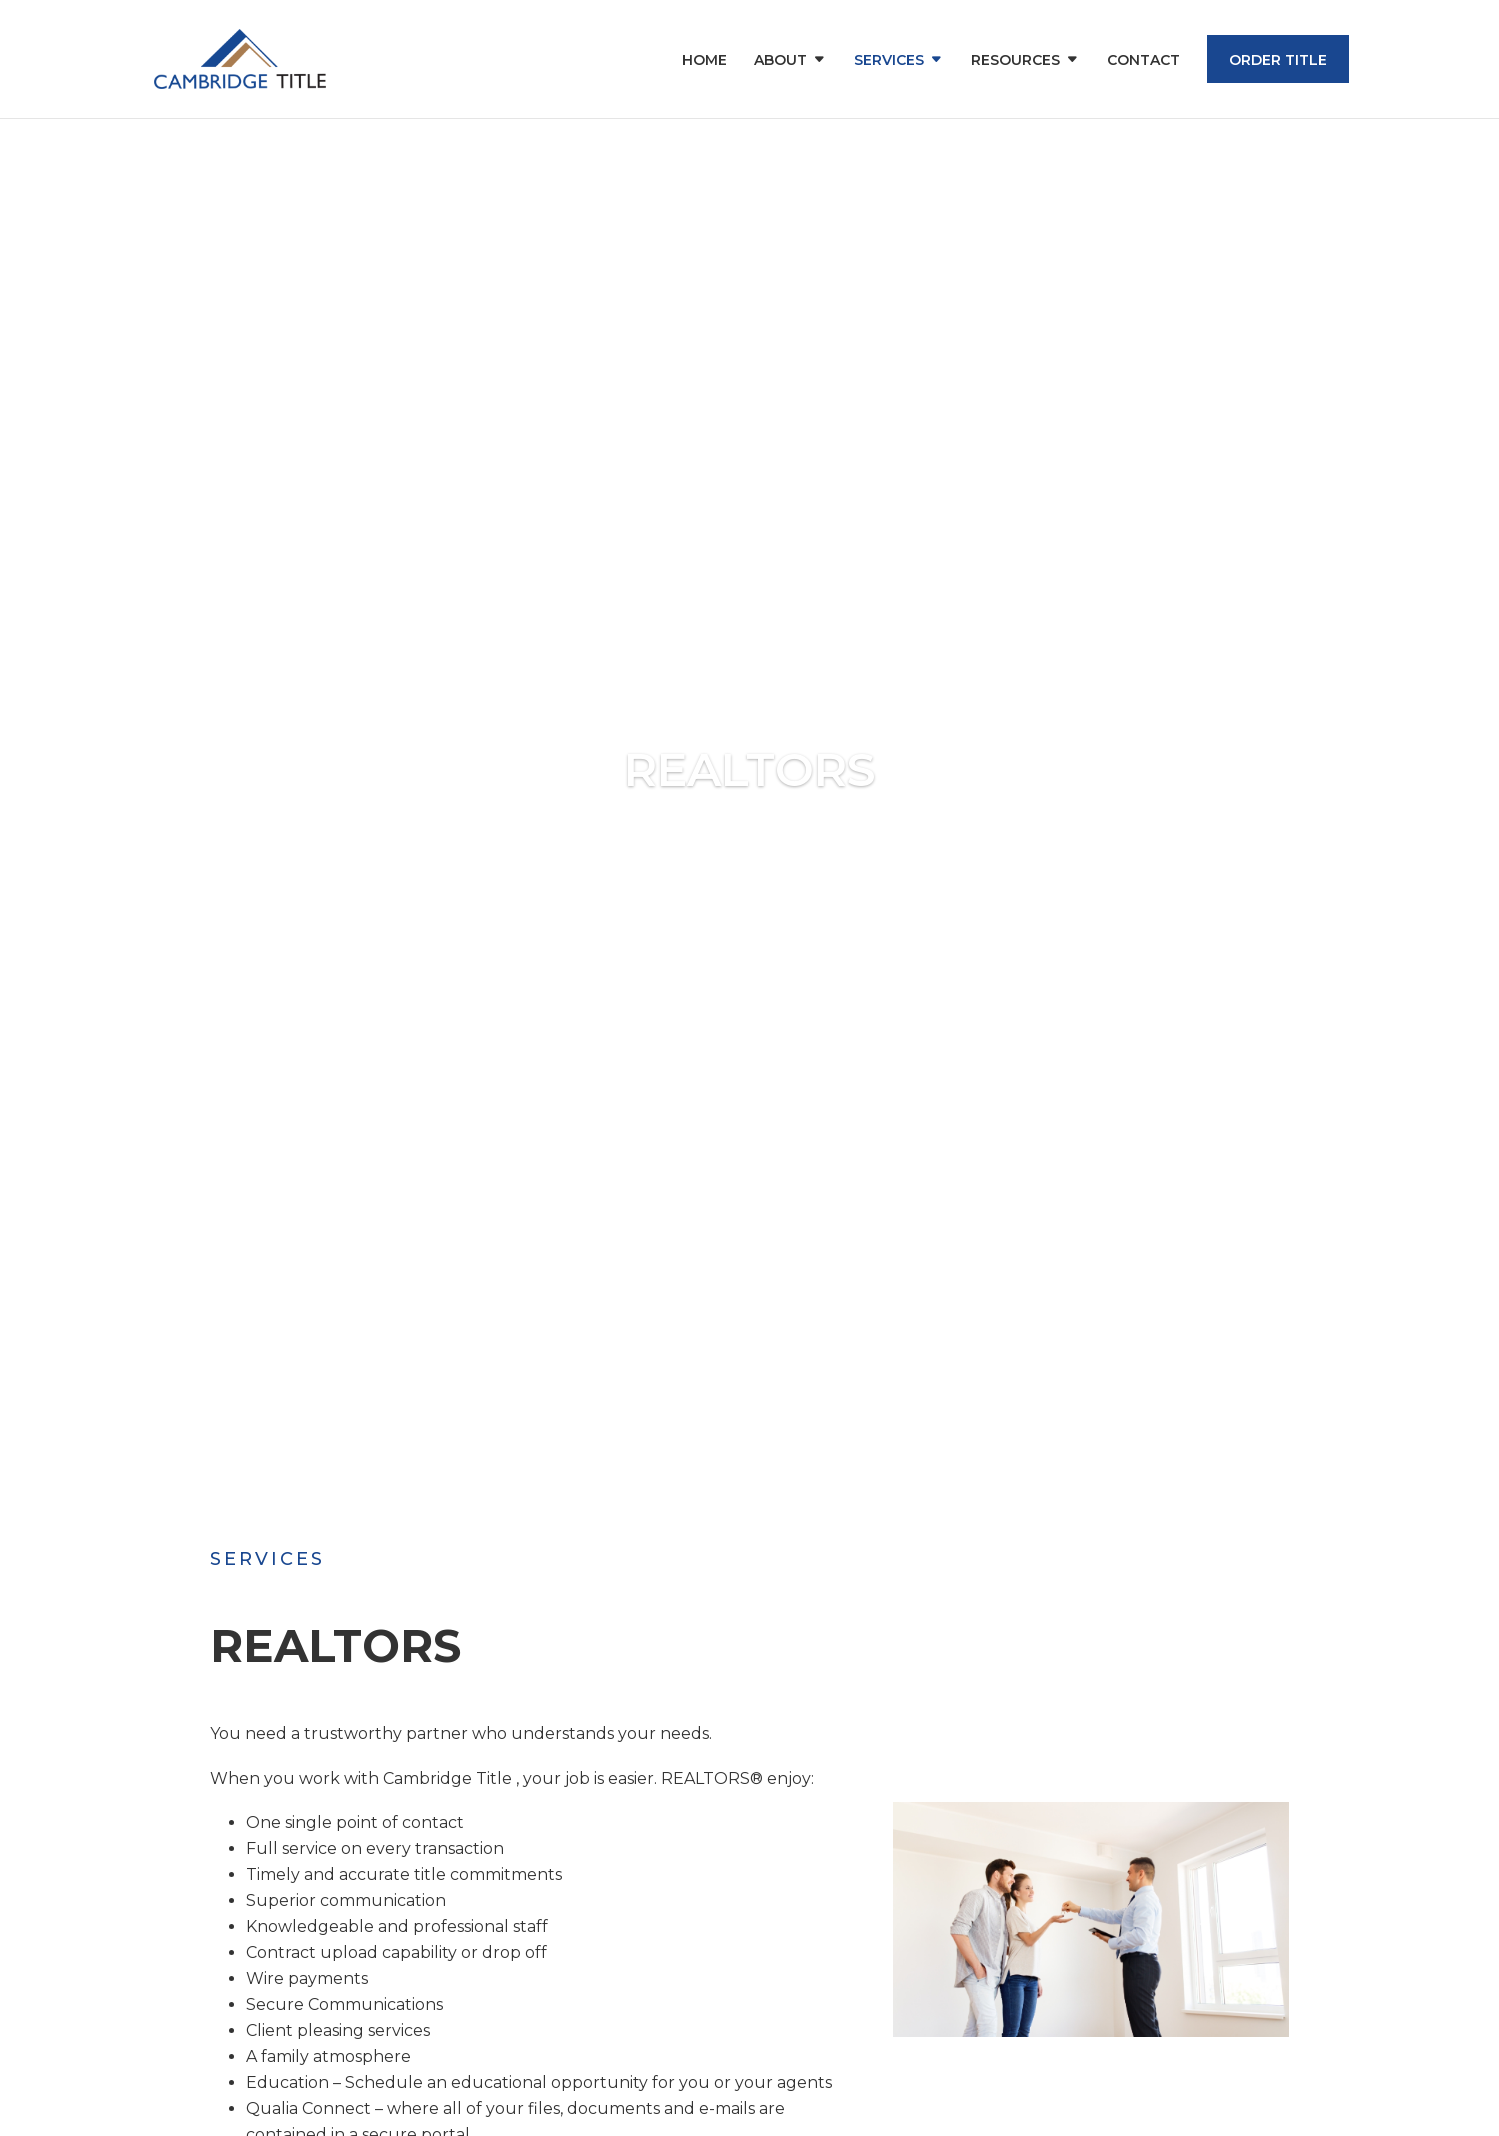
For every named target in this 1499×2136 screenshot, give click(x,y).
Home (704, 61)
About (780, 61)
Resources (1015, 61)
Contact (1143, 61)
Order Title (1278, 60)
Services (889, 61)
